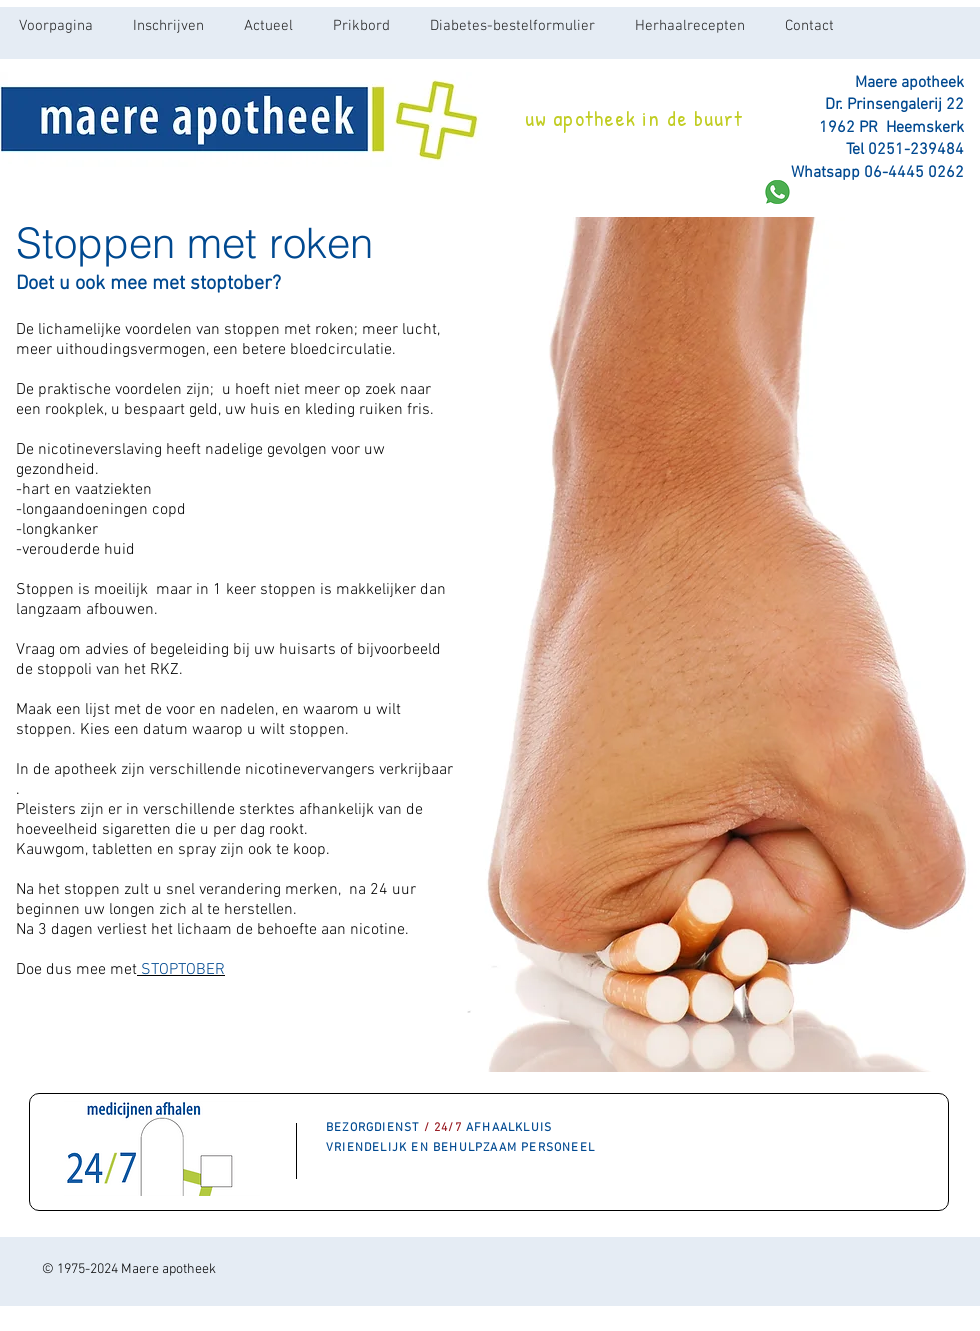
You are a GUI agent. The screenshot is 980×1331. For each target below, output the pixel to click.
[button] (268, 26)
